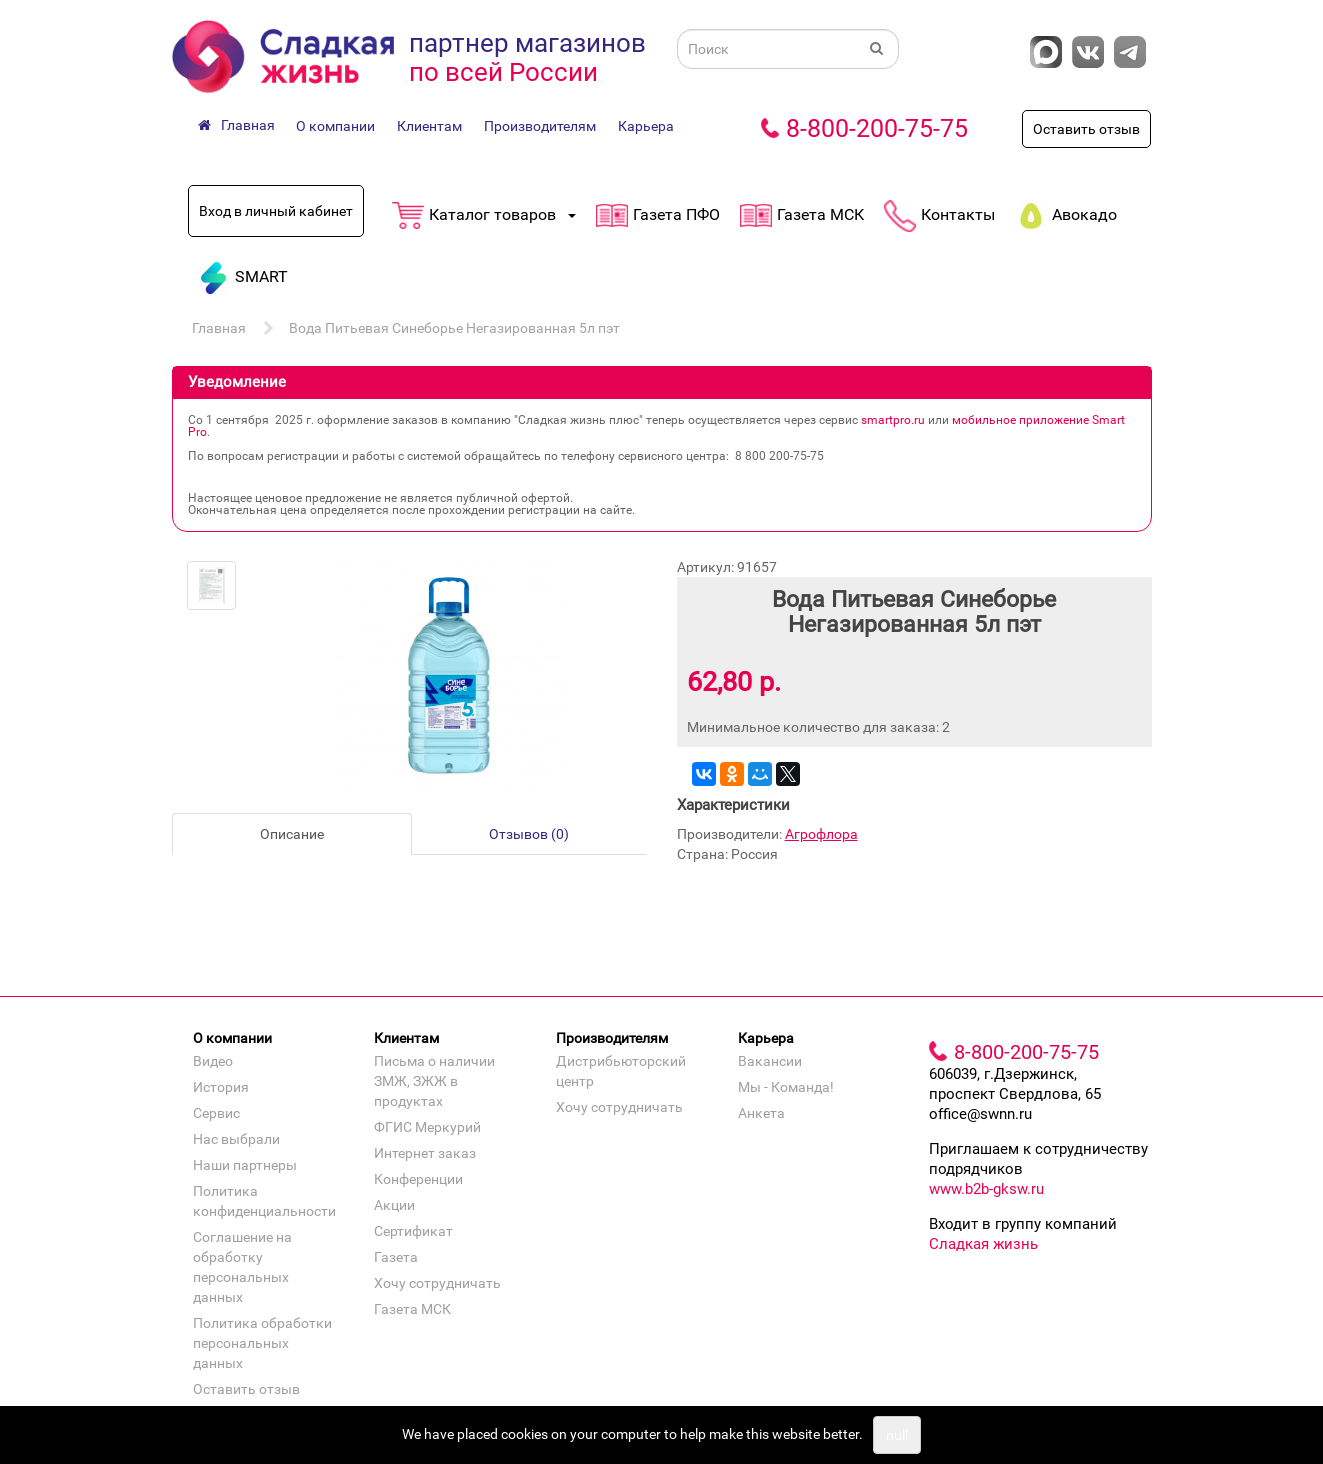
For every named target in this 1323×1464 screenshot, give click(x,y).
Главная (219, 328)
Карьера (646, 126)
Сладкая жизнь (983, 1244)
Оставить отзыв (1086, 129)
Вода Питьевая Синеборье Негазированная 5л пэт (454, 328)
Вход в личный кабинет (276, 211)
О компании (335, 126)
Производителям (540, 126)
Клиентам (429, 126)
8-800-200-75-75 (877, 128)
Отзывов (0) (529, 834)
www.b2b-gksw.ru (986, 1189)
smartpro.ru (893, 420)
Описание (292, 834)
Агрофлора (821, 834)
